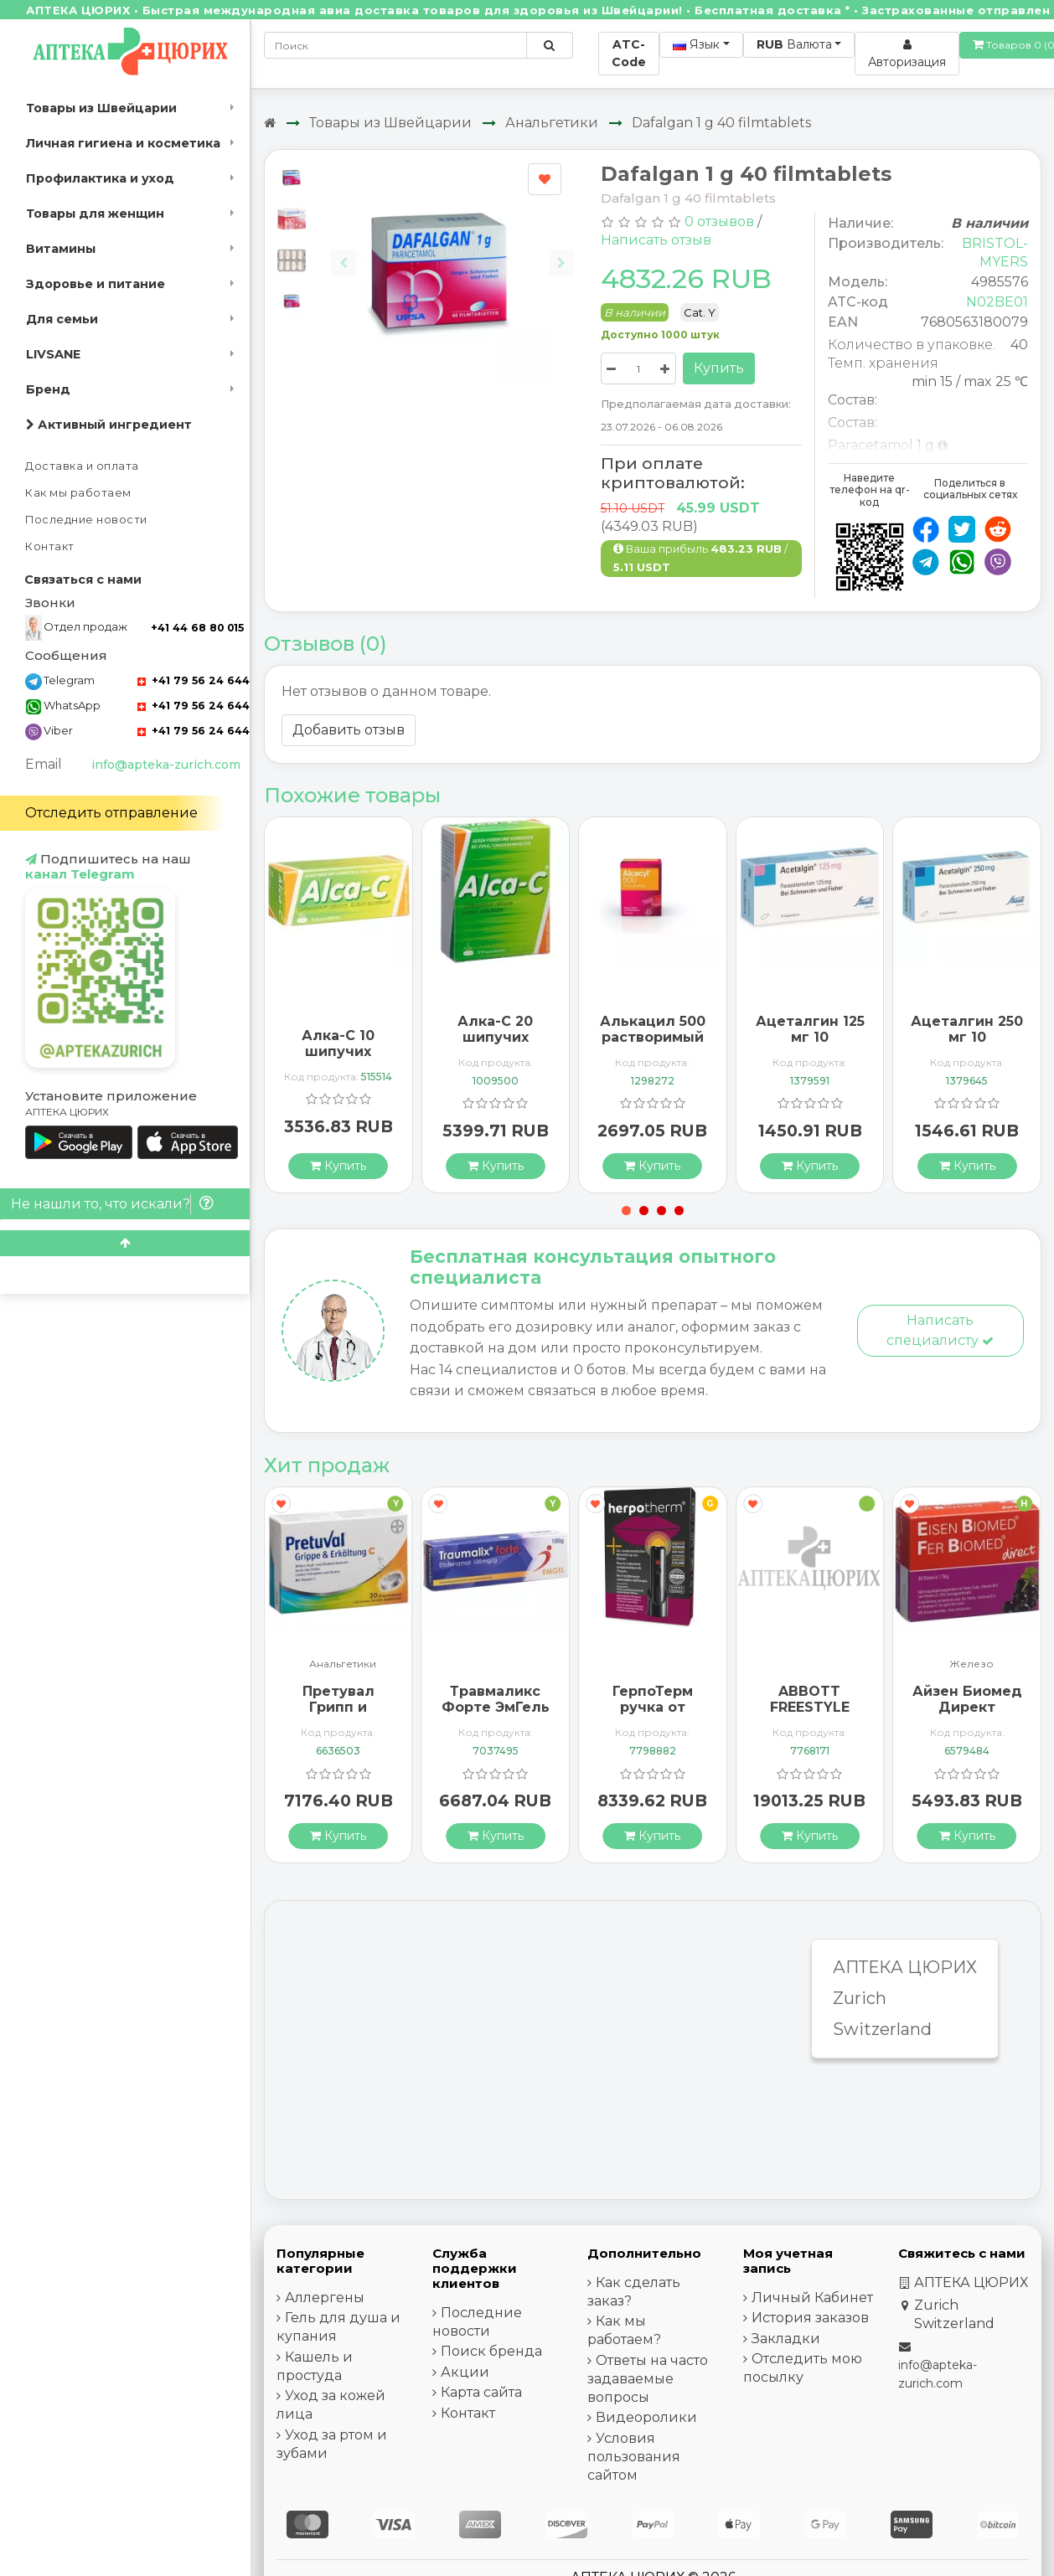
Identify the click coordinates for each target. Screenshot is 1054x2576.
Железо (971, 1664)
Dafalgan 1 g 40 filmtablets (721, 123)
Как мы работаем (78, 493)
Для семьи (62, 319)
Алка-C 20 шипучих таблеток (495, 1037)
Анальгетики (551, 123)
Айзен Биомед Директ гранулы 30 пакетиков (967, 1715)
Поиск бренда (491, 2351)
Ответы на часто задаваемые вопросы (647, 2378)
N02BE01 (997, 302)
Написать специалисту (940, 1330)
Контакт (50, 546)
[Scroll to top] (125, 1243)
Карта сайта (481, 2392)
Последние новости (86, 519)
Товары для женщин (95, 213)
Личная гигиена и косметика (123, 143)
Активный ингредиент (109, 424)
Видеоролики (646, 2417)
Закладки (786, 2339)
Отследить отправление (111, 813)
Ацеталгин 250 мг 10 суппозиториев (967, 1037)
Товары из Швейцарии (101, 108)
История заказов (810, 2318)
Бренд (48, 389)
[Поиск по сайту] (549, 45)
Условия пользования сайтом (633, 2456)
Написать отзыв (656, 240)
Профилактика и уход (100, 178)
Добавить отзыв (348, 730)
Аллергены (324, 2298)
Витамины (61, 248)
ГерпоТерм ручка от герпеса (652, 1707)
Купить (719, 368)
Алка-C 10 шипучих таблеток (338, 1051)
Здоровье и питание (95, 283)
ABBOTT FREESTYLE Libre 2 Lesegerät (810, 1715)
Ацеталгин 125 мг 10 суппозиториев (810, 1037)
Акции (465, 2372)
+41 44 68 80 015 (197, 627)
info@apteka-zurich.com (165, 764)
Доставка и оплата (82, 466)
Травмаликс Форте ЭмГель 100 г (496, 1707)
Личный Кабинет (812, 2298)
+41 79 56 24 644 (193, 680)
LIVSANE (53, 354)
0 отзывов (719, 221)
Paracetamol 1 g (881, 445)
